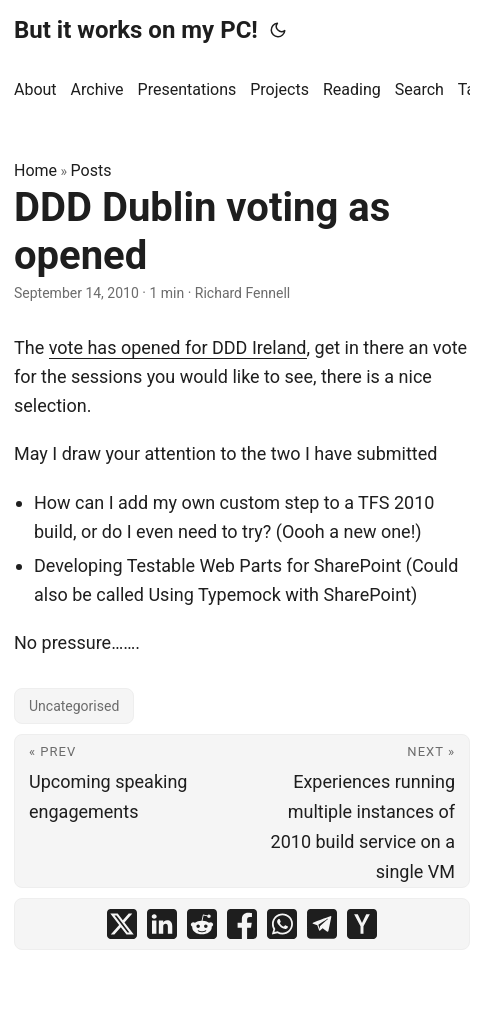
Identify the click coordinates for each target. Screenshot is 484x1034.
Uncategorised (74, 706)
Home (35, 170)
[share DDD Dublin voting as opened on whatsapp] (282, 924)
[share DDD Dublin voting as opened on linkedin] (162, 924)
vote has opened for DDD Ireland (178, 347)
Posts (91, 170)
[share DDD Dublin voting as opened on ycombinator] (362, 924)
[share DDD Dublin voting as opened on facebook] (242, 924)
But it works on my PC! (136, 30)
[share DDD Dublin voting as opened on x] (122, 924)
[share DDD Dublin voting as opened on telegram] (322, 924)
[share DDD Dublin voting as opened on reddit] (202, 924)
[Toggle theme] (278, 30)
